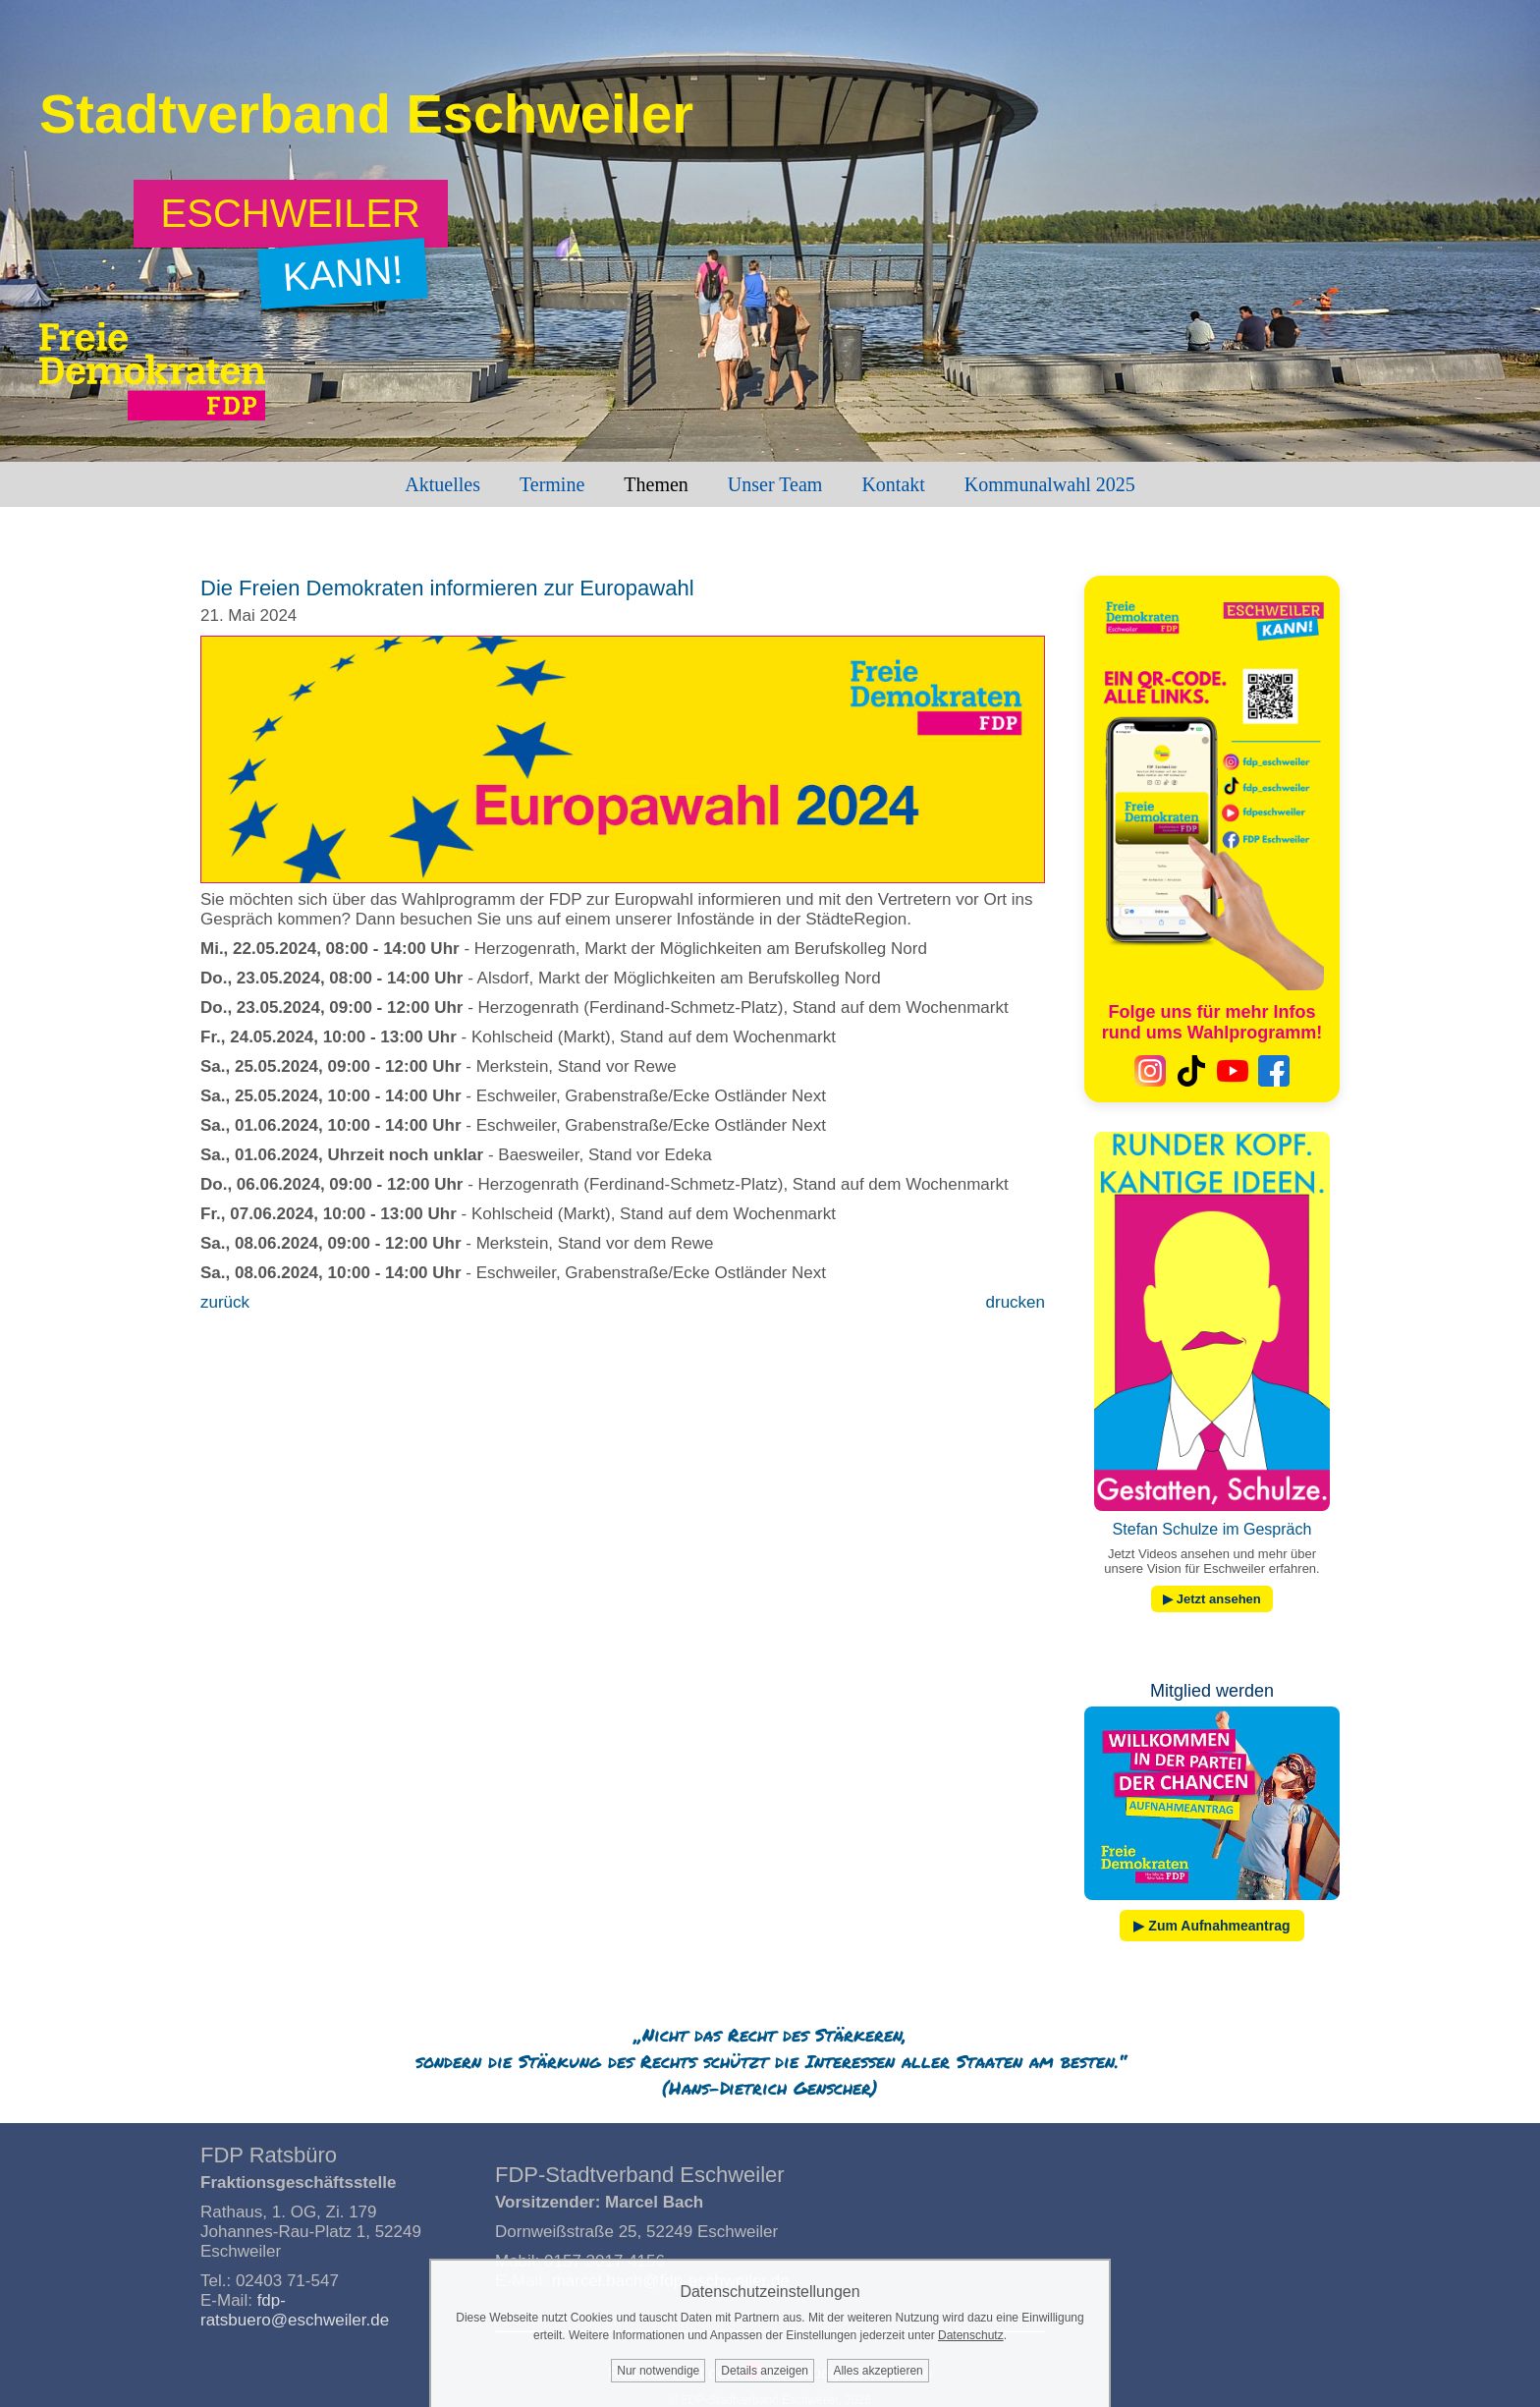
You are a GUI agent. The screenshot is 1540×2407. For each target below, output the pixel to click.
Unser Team (775, 484)
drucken (1015, 1302)
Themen (656, 484)
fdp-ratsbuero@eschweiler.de (294, 2310)
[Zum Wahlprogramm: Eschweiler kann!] (291, 214)
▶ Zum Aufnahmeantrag (1211, 1925)
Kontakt (892, 484)
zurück (224, 1302)
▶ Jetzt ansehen (1212, 1599)
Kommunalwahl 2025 (1049, 484)
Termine (552, 484)
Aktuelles (442, 484)
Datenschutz (971, 2335)
